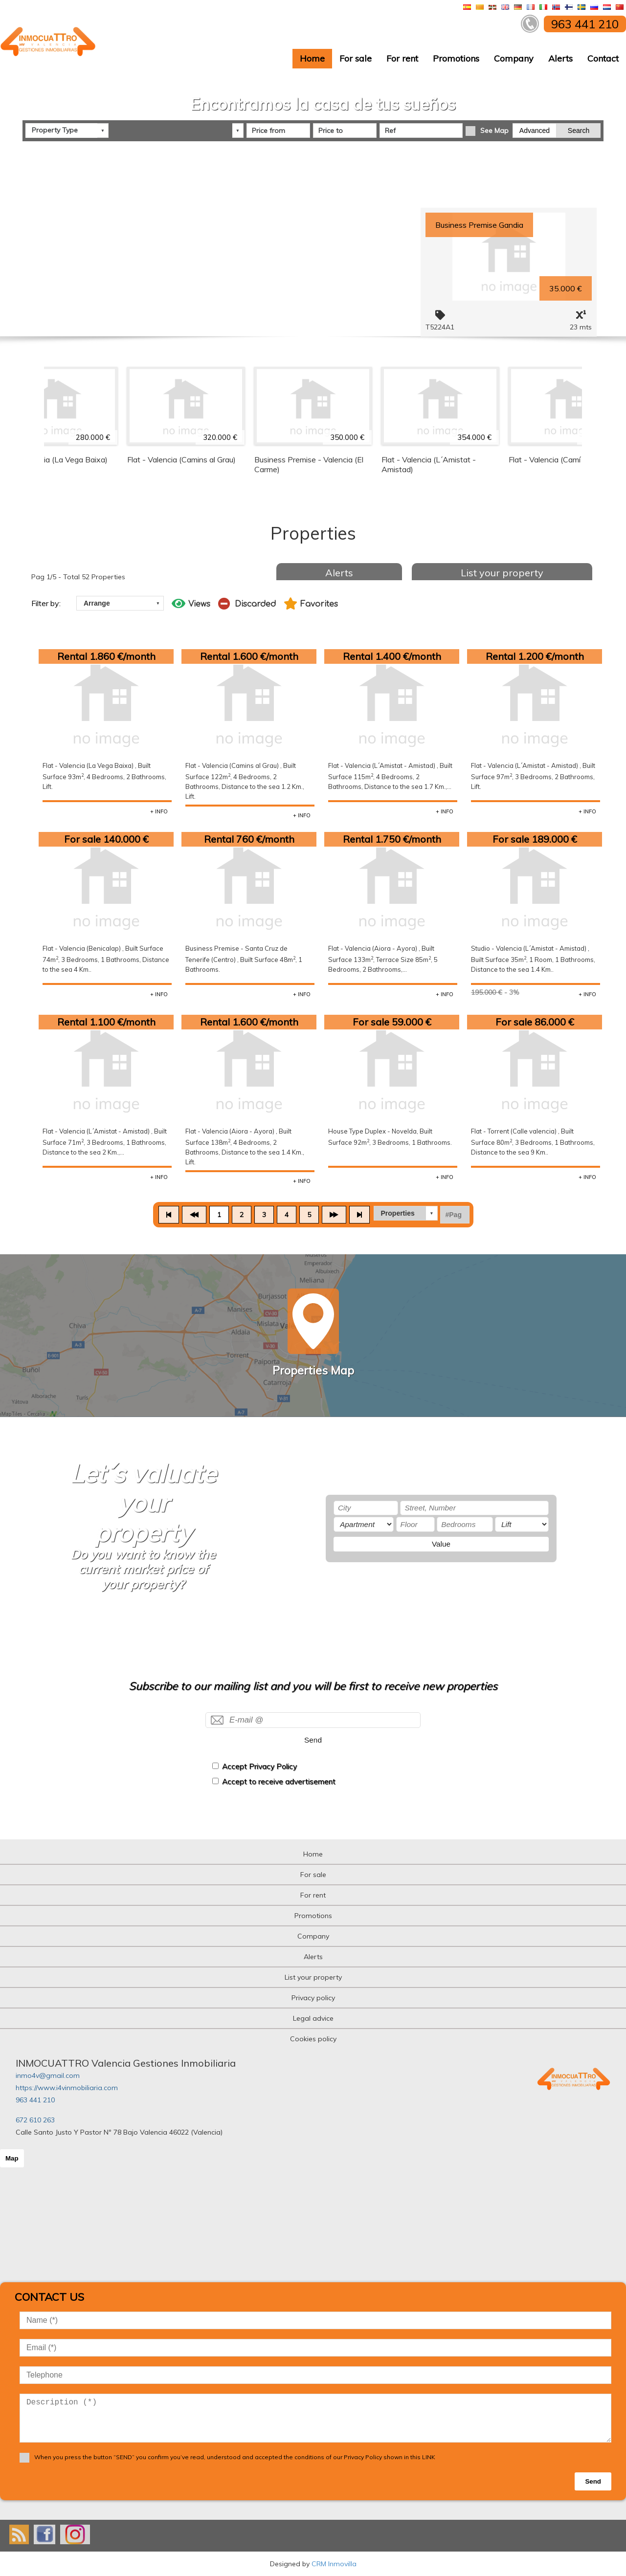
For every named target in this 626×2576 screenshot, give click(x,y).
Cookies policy (313, 2038)
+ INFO (159, 811)
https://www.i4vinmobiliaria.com (67, 2087)
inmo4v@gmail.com (48, 2075)
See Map (494, 130)
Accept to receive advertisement (278, 1781)
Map (12, 2158)
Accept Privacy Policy (259, 1766)
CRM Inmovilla (334, 2563)
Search (578, 130)
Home (312, 58)
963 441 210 (35, 2100)
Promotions (456, 58)
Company (514, 58)
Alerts (560, 58)
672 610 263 (35, 2120)
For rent (402, 58)
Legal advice (313, 2018)
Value (441, 1544)
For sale (355, 58)
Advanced (534, 130)
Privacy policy (313, 1997)
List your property (502, 573)
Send (313, 1740)
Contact (603, 58)
